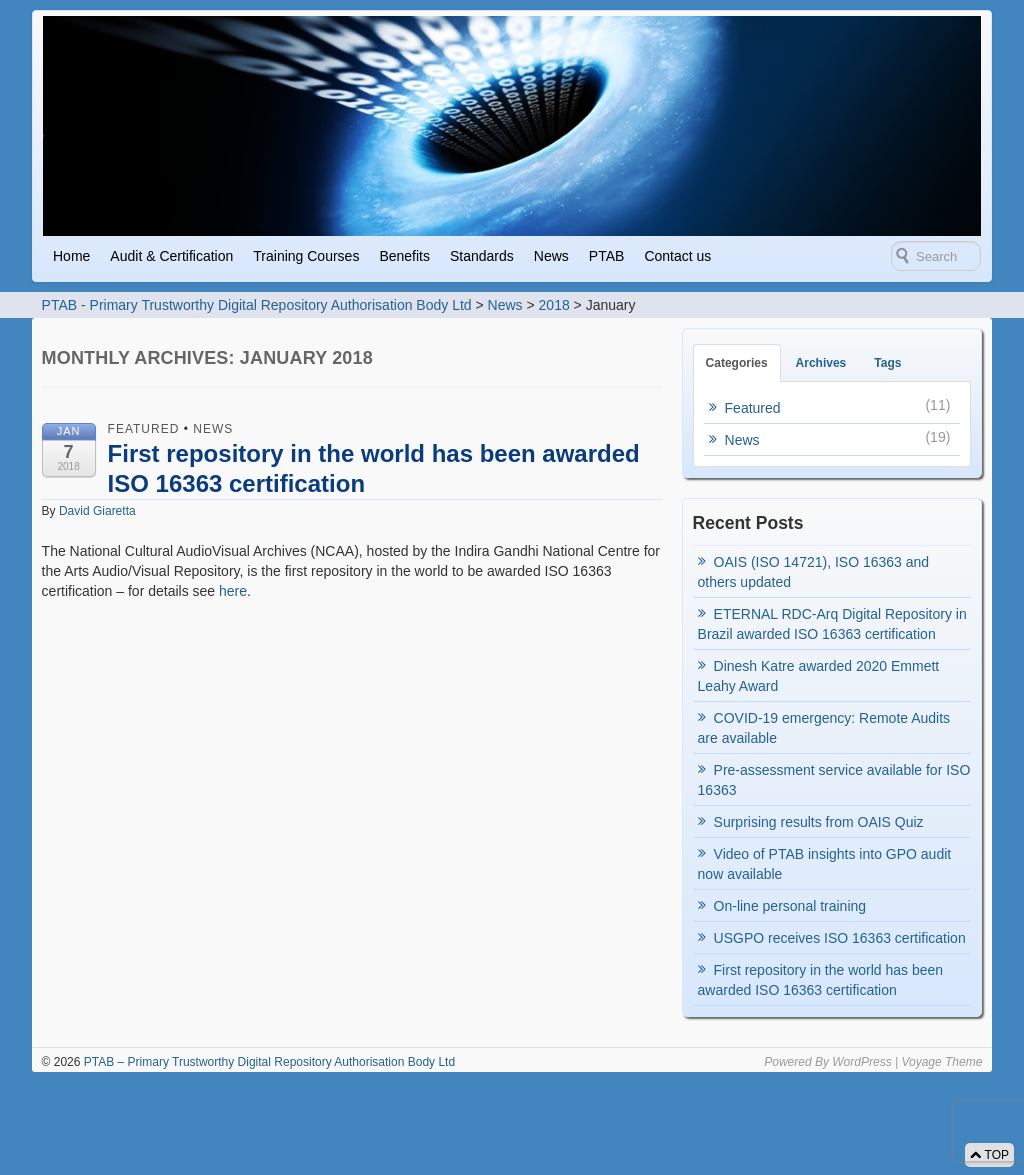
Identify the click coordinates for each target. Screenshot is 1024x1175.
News (551, 256)
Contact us (677, 256)
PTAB (607, 256)
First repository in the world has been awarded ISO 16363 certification (821, 980)
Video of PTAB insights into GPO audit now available (825, 864)
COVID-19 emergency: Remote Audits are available (824, 728)
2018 (554, 305)
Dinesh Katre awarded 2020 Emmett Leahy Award (819, 676)
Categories (737, 363)
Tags (887, 363)
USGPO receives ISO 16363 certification (840, 938)
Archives (821, 363)
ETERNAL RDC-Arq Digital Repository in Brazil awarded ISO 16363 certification (832, 624)
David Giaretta (97, 511)
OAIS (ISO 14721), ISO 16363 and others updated (814, 572)
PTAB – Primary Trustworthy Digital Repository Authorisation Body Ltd (267, 1062)
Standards (482, 256)
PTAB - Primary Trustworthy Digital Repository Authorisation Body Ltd (257, 305)
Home (71, 256)
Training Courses (306, 256)
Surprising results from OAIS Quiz (819, 822)
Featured (144, 429)
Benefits (404, 256)
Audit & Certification (171, 256)
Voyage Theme (941, 1062)
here (233, 591)
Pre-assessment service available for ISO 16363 (834, 780)
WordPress (861, 1062)
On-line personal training (790, 906)
